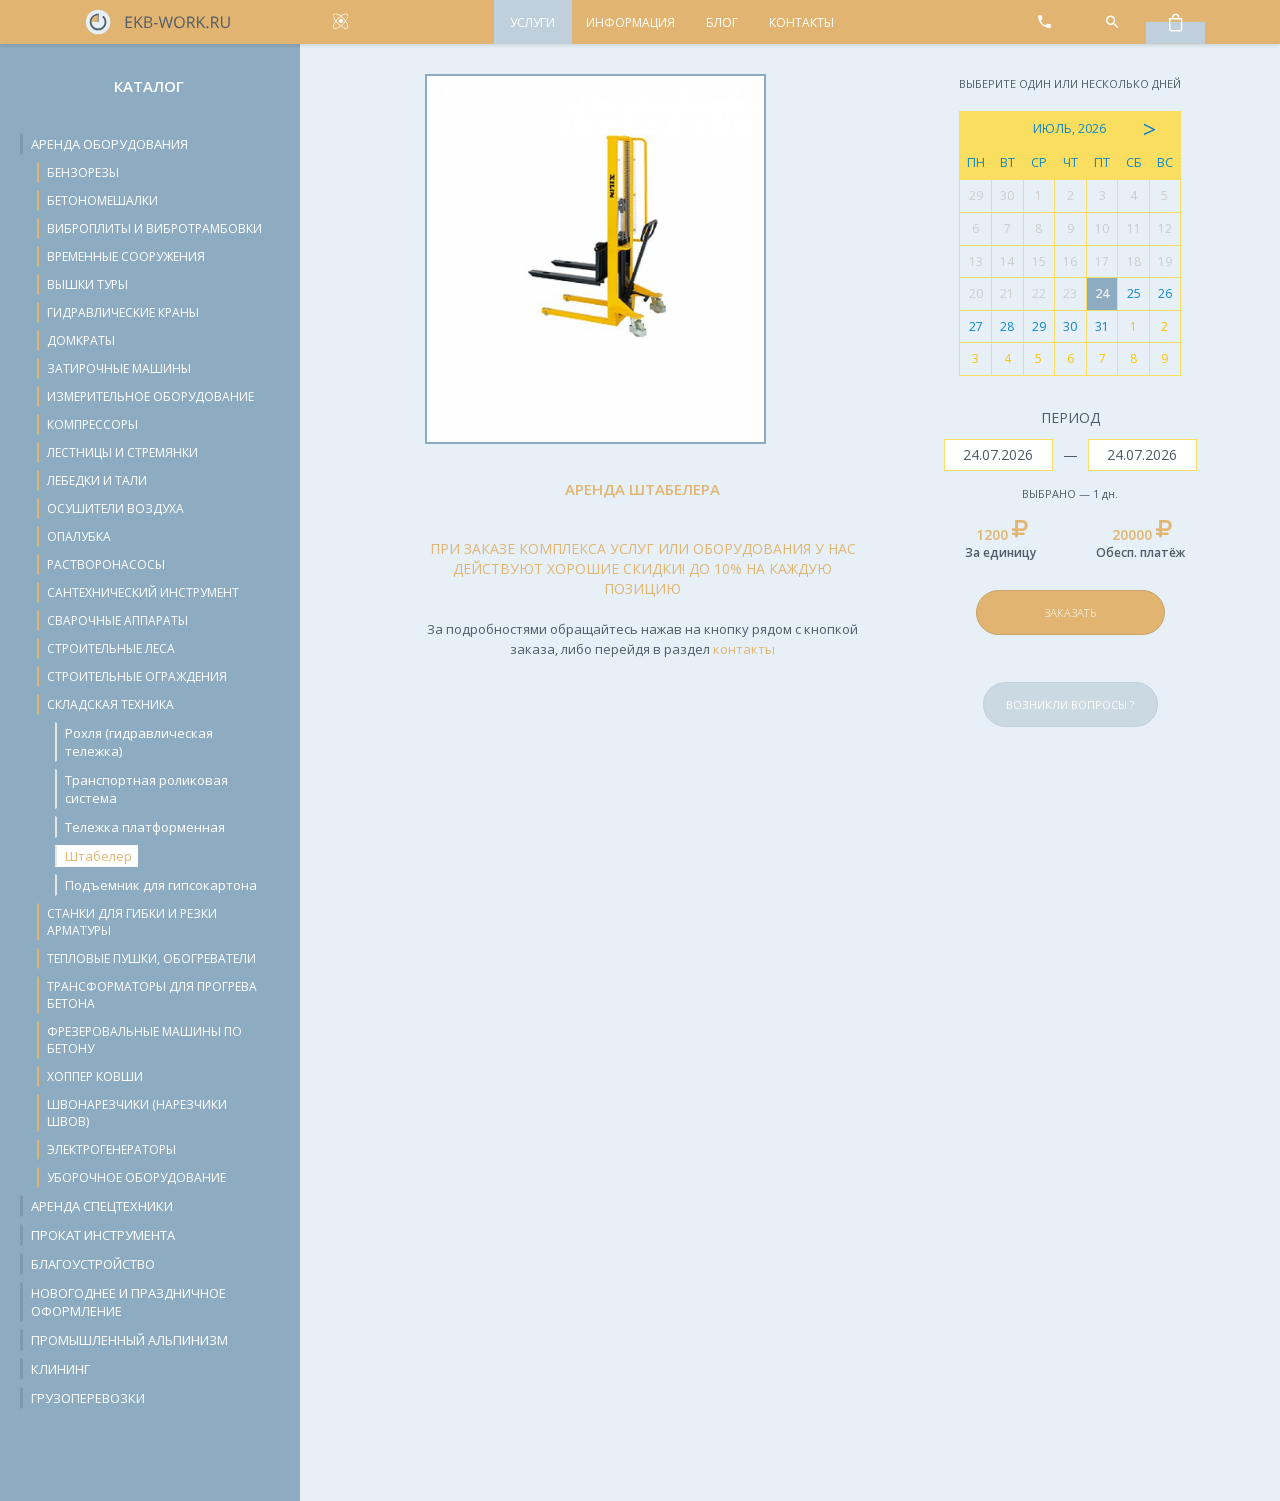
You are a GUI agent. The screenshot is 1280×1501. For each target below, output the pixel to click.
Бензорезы (83, 172)
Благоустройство (93, 1264)
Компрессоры (92, 424)
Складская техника (110, 704)
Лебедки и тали (97, 480)
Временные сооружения (126, 256)
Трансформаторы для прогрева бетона (152, 995)
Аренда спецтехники (102, 1206)
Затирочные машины (119, 368)
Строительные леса (111, 648)
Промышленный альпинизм (129, 1340)
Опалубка (79, 536)
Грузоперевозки (88, 1398)
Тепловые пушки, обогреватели (151, 958)
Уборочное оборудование (136, 1177)
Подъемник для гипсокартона (161, 885)
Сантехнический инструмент (143, 592)
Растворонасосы (106, 564)
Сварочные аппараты (117, 620)
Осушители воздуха (115, 508)
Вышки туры (87, 284)
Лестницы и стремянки (122, 452)
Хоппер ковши (95, 1076)
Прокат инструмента (103, 1235)
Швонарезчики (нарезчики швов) (137, 1113)
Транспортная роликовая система (146, 789)
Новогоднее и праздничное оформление (128, 1302)
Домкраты (81, 340)
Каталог (149, 86)
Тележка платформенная (145, 827)
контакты (744, 649)
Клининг (60, 1369)
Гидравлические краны (123, 312)
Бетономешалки (102, 200)
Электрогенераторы (111, 1149)
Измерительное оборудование (150, 396)
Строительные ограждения (137, 676)
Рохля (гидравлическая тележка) (139, 742)
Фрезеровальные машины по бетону (144, 1040)
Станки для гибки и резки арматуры (132, 922)
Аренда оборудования (109, 144)
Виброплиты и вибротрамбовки (154, 228)
